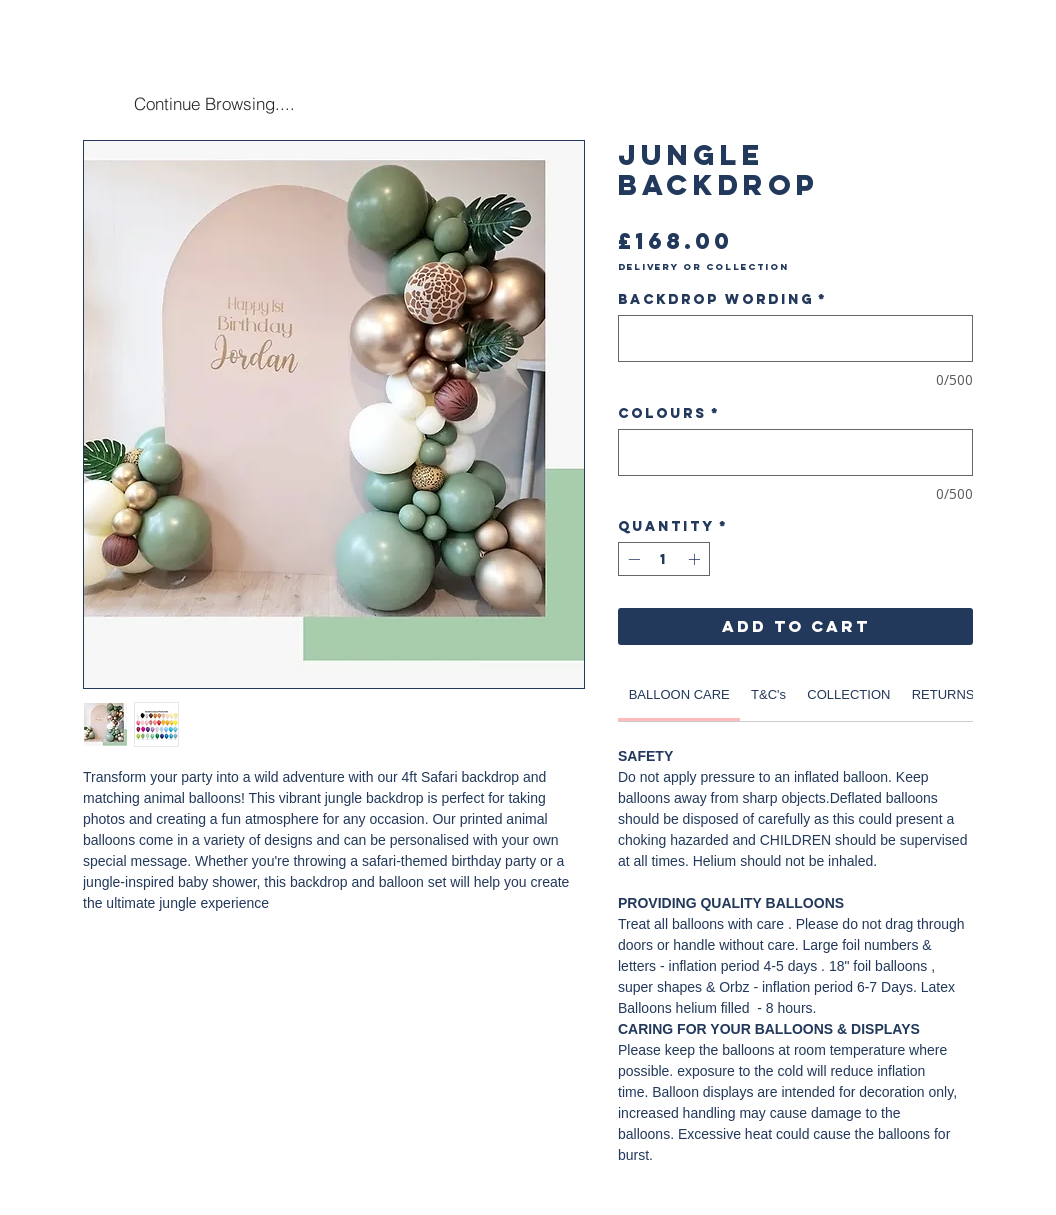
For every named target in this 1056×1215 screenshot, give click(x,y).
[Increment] (696, 559)
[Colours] (795, 452)
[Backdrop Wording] (795, 338)
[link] (679, 694)
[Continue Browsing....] (214, 103)
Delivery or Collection (703, 267)
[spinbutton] (664, 559)
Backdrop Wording (722, 299)
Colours (669, 413)
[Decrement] (632, 559)
